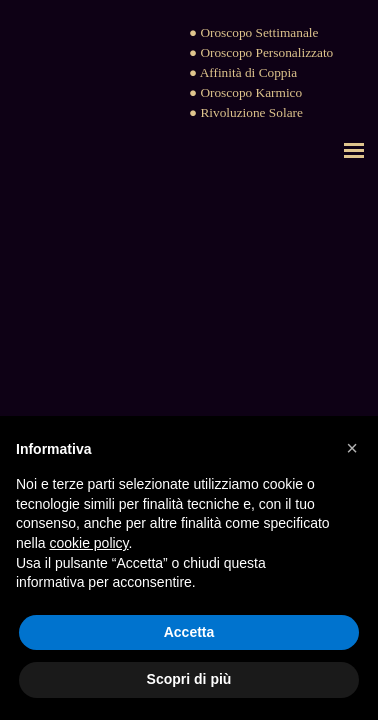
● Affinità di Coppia (243, 72)
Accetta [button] (189, 632)
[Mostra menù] (354, 150)
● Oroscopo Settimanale (253, 32)
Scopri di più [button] (189, 679)
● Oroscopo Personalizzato (261, 52)
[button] (352, 448)
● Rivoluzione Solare (246, 112)
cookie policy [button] (88, 543)
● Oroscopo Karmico (245, 92)
